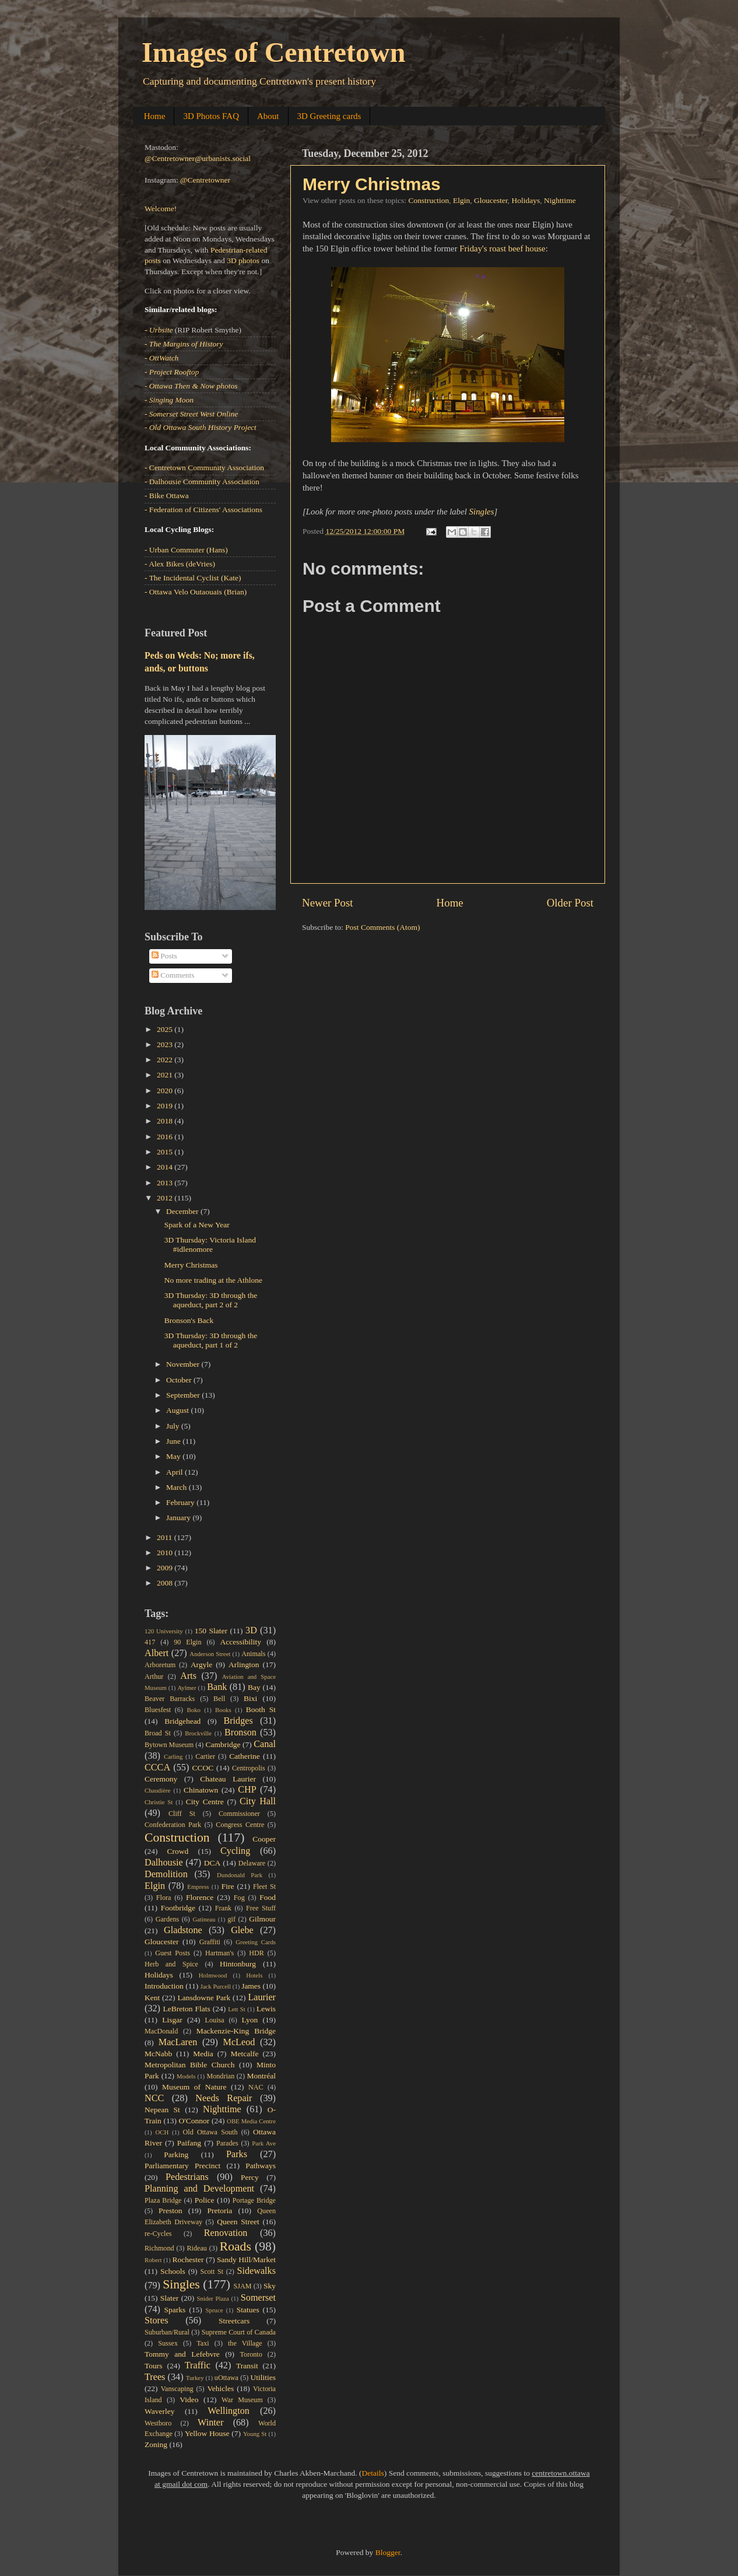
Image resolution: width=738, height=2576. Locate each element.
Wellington (228, 2411)
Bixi (250, 1698)
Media (203, 2053)
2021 (165, 1074)
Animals (253, 1654)
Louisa (214, 2020)
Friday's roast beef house (502, 248)
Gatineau (203, 1919)
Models (186, 2076)
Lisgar (172, 2019)
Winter (210, 2422)
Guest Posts (172, 1953)
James (251, 1986)
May (174, 1456)
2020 (165, 1090)
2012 (165, 1198)
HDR (256, 1953)
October (180, 1380)
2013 (165, 1182)
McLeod (239, 2042)
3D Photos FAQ (211, 116)
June (174, 1441)
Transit (247, 2365)
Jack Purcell (216, 1986)
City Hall (258, 1801)
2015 (165, 1151)
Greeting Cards (256, 1941)
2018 (165, 1120)
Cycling (235, 1851)
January (179, 1517)
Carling (173, 1756)
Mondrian (220, 2076)
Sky (269, 2285)
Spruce (214, 2310)
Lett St (236, 2009)
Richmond (159, 2248)
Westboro (158, 2423)
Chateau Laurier (228, 1778)
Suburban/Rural (167, 2332)
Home (155, 116)
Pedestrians (187, 2177)
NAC (255, 2087)
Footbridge (178, 1907)
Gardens (167, 1919)
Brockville (198, 1733)
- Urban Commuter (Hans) (186, 549)
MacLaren (178, 2042)
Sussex (168, 2343)
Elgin (461, 200)
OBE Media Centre (251, 2121)
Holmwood (213, 1975)
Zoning (156, 2444)
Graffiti (209, 1942)
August (178, 1410)
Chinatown (201, 1790)
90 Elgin (187, 1642)
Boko (194, 1709)
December (183, 1211)
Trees (155, 2377)
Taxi (202, 2343)
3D (251, 1630)
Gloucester (491, 200)
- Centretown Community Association (204, 467)
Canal (265, 1744)
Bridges (237, 1721)
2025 (165, 1029)
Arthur (154, 1676)
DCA (212, 1863)
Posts (164, 955)
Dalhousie (164, 1862)
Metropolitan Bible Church (189, 2064)
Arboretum (160, 1665)
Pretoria (220, 2210)
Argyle (201, 1664)
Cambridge (223, 1744)
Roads (235, 2246)
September (184, 1395)
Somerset (258, 2297)
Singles (481, 511)
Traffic (197, 2365)
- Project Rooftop (172, 372)
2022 (165, 1059)
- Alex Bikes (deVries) (180, 563)
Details (373, 2473)
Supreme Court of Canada (239, 2332)
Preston (170, 2210)
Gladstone (183, 1930)
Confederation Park (173, 1825)
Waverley (159, 2411)
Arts (188, 1676)
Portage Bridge (254, 2200)
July (173, 1426)
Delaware (252, 1863)
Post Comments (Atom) (382, 927)
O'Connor (194, 2120)
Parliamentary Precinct (182, 2165)
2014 (165, 1167)
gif (231, 1919)
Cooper (264, 1839)
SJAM (243, 2286)
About (268, 116)
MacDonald (161, 2031)
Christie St (159, 1801)
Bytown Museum (169, 1745)
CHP (247, 1789)
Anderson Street (209, 1653)
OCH (161, 2132)
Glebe (242, 1930)
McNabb (158, 2053)
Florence (199, 1897)
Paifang (189, 2142)
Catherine (244, 1756)
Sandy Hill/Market (246, 2259)
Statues (248, 2309)
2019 (165, 1105)
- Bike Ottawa (167, 495)
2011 (165, 1537)
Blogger (387, 2552)
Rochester (187, 2259)
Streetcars (234, 2320)
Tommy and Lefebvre (182, 2354)
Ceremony (161, 1778)
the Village (245, 2343)
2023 (165, 1044)
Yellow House (207, 2433)
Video (189, 2399)
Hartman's (219, 1953)
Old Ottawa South (210, 2132)
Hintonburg (238, 1963)
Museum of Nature (194, 2086)
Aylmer (186, 1687)
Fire (228, 1886)
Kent (152, 1997)
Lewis (266, 2008)
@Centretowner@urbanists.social (198, 158)
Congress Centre (240, 1825)
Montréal (261, 2075)
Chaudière (157, 1790)
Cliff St (181, 1814)
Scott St (211, 2271)
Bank (217, 1687)
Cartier (205, 1756)
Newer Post (327, 903)
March (177, 1487)
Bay (254, 1687)
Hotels (254, 1975)
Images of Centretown (273, 52)
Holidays (526, 200)
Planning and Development (199, 2188)
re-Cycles (158, 2234)
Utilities (263, 2377)
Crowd (178, 1851)
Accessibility (241, 1641)
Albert (156, 1653)
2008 (165, 1582)
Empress (198, 1886)
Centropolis (248, 1768)
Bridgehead (182, 1721)
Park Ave (264, 2143)
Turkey (195, 2377)
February (181, 1502)
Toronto (251, 2354)
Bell (219, 1699)
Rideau (197, 2248)
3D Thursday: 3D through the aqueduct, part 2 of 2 (210, 1300)
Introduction (164, 1986)
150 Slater (211, 1630)
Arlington (244, 1664)
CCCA (157, 1767)
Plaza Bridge (163, 2200)
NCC (154, 2098)
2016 (165, 1136)
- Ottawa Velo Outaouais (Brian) (196, 591)
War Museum (242, 2400)
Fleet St (264, 1886)
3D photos (243, 260)
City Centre (205, 1801)
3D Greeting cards (329, 116)
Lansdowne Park (203, 1997)
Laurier (262, 1997)
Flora (163, 1898)
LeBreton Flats (186, 2008)
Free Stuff (261, 1908)
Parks (236, 2154)
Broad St (158, 1733)
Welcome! (161, 208)
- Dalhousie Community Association (202, 481)
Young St (254, 2433)
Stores (156, 2320)
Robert (153, 2259)
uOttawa (226, 2378)
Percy (250, 2177)
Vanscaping (177, 2389)
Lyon (250, 2019)
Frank (223, 1908)
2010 (165, 1552)
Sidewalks (256, 2271)
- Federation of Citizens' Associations (203, 509)
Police (205, 2200)
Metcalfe (245, 2053)
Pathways (260, 2165)
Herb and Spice (171, 1964)
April (175, 1472)
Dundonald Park (239, 1874)
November (183, 1364)
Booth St (261, 1709)
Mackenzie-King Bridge (236, 2031)
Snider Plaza (213, 2298)
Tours (154, 2365)
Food (267, 1897)
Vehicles (220, 2388)
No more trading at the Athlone (213, 1280)
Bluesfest (158, 1710)
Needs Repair (223, 2098)
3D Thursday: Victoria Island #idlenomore (210, 1245)
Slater (169, 2298)
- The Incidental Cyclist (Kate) (193, 577)
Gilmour (262, 1919)
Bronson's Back (189, 1320)
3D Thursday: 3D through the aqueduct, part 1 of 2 (210, 1340)
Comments (173, 975)
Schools (172, 2271)
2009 (165, 1567)
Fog (239, 1898)
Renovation (226, 2233)
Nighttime (560, 200)
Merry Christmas (372, 184)
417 (150, 1642)
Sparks (175, 2309)
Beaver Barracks (170, 1699)
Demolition (166, 1874)
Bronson (240, 1732)
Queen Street (238, 2221)
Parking (176, 2154)
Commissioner (239, 1814)
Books (223, 1709)
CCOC (203, 1767)
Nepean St (162, 2109)
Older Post (570, 903)
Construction (428, 200)
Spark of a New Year (197, 1224)
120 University (164, 1631)
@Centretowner (205, 180)
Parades (227, 2143)
